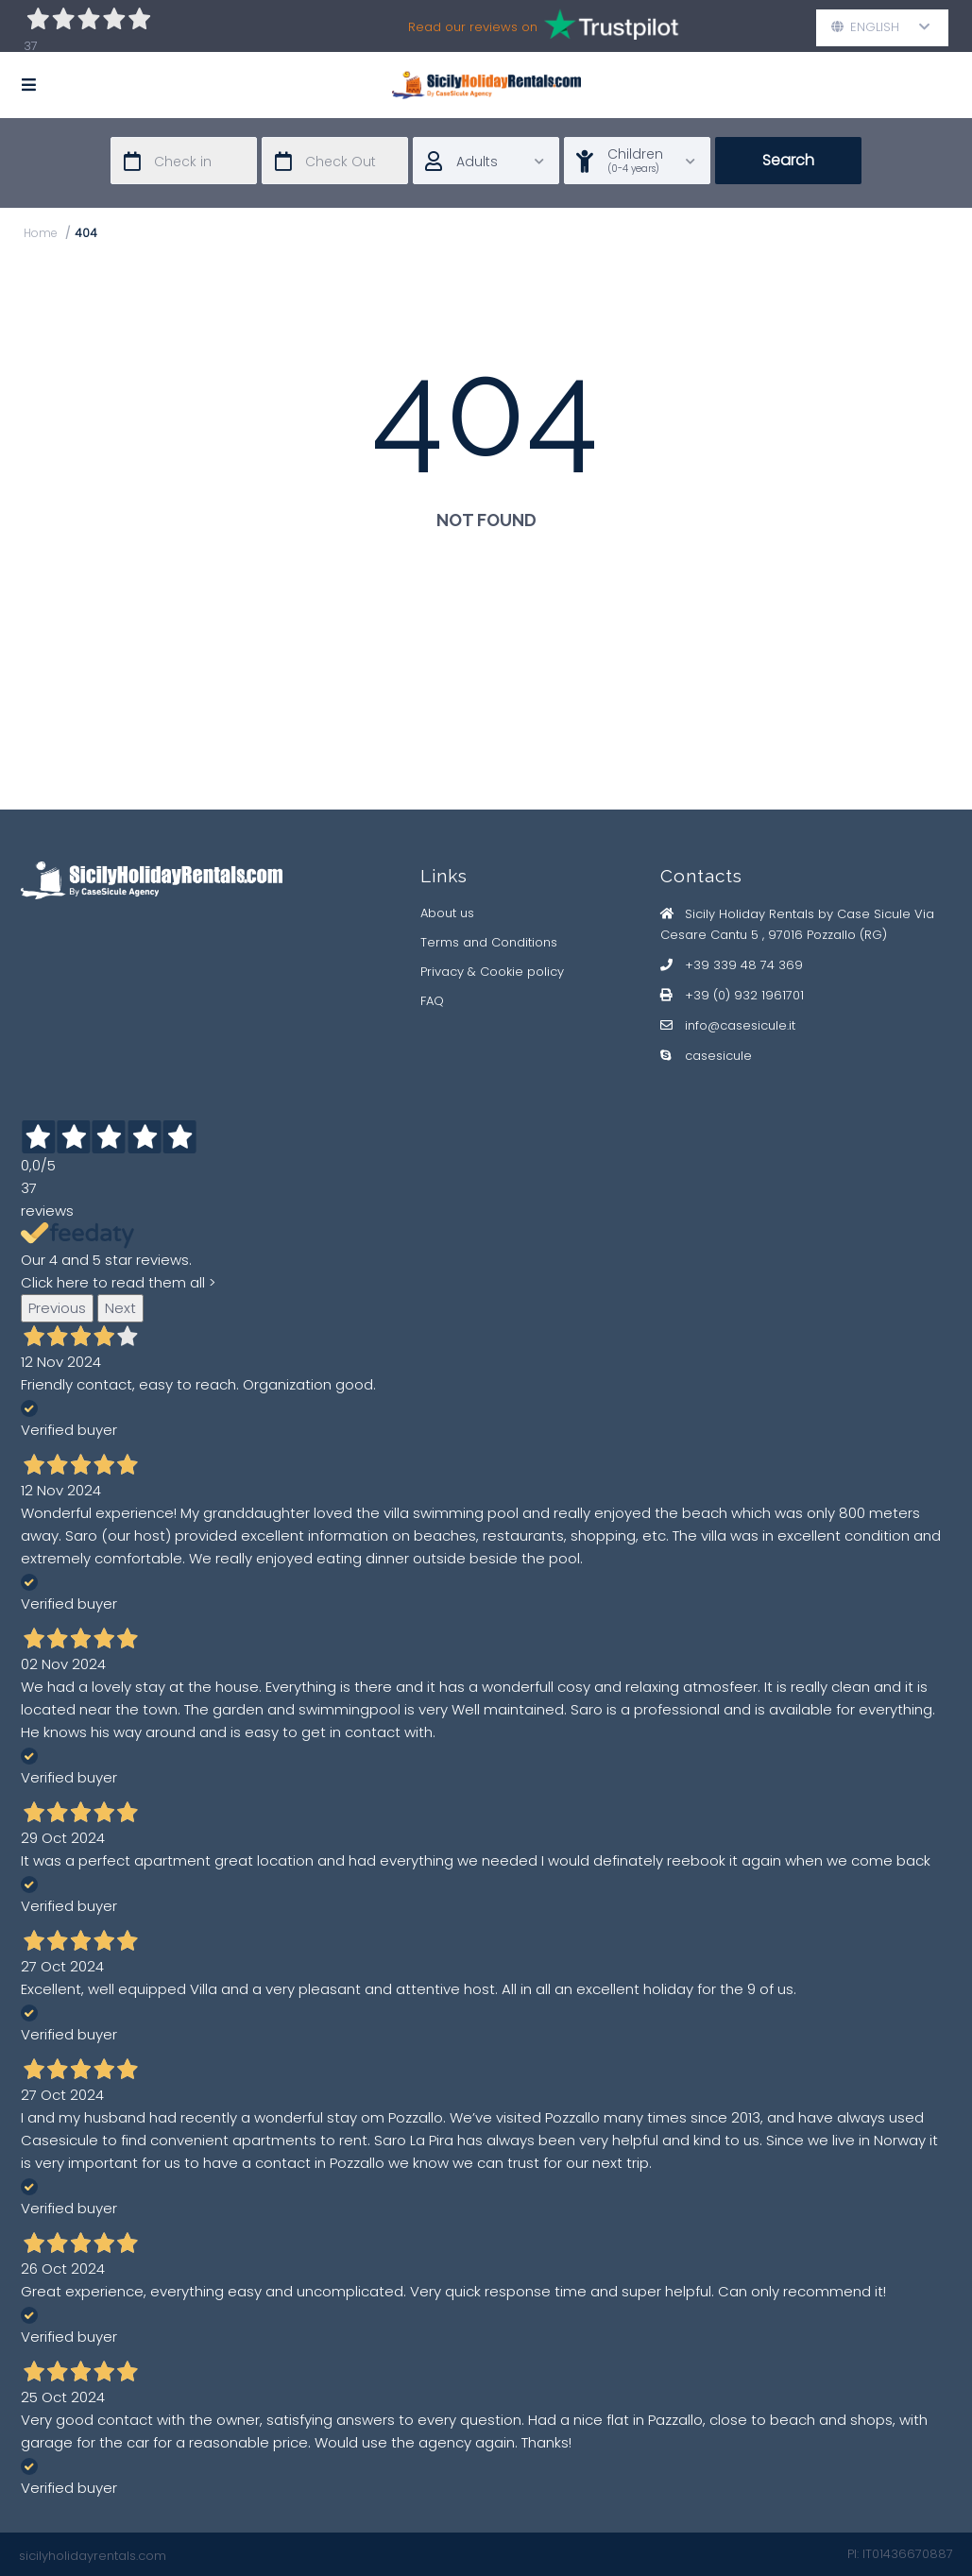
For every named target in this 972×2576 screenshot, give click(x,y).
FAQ (432, 1001)
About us (447, 913)
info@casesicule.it (740, 1025)
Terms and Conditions (488, 942)
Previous (57, 1308)
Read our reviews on (544, 27)
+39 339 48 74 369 (744, 965)
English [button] (880, 27)
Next (120, 1308)
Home (41, 233)
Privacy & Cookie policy (492, 972)
